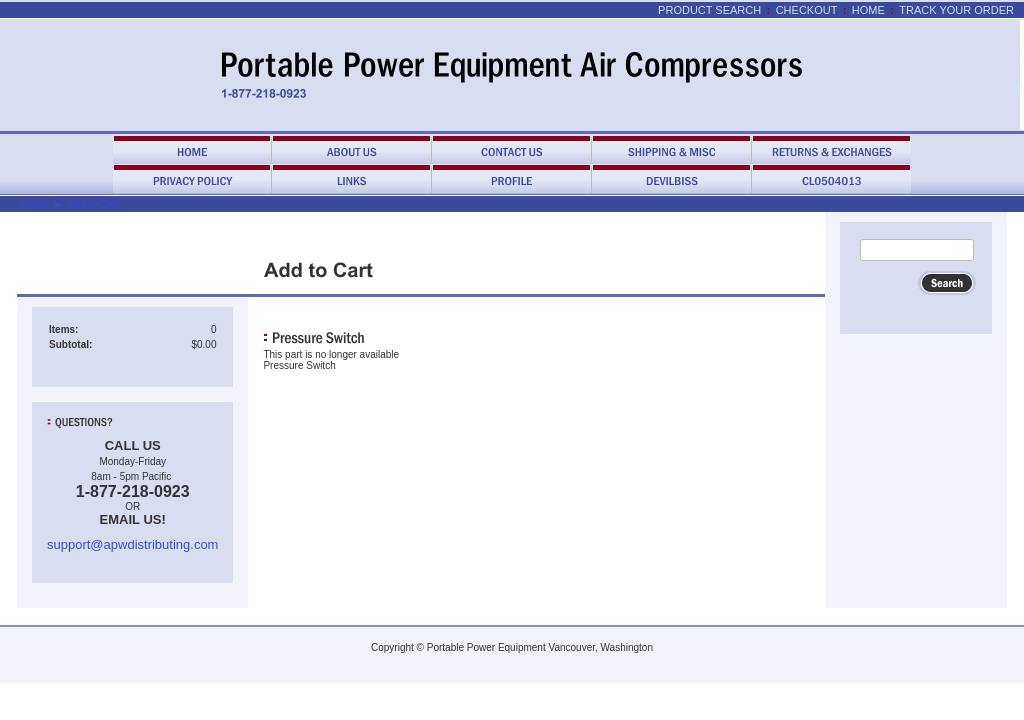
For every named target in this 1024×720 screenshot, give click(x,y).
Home (868, 10)
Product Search (709, 10)
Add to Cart (93, 204)
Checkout (807, 10)
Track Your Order (956, 10)
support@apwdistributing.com (132, 544)
